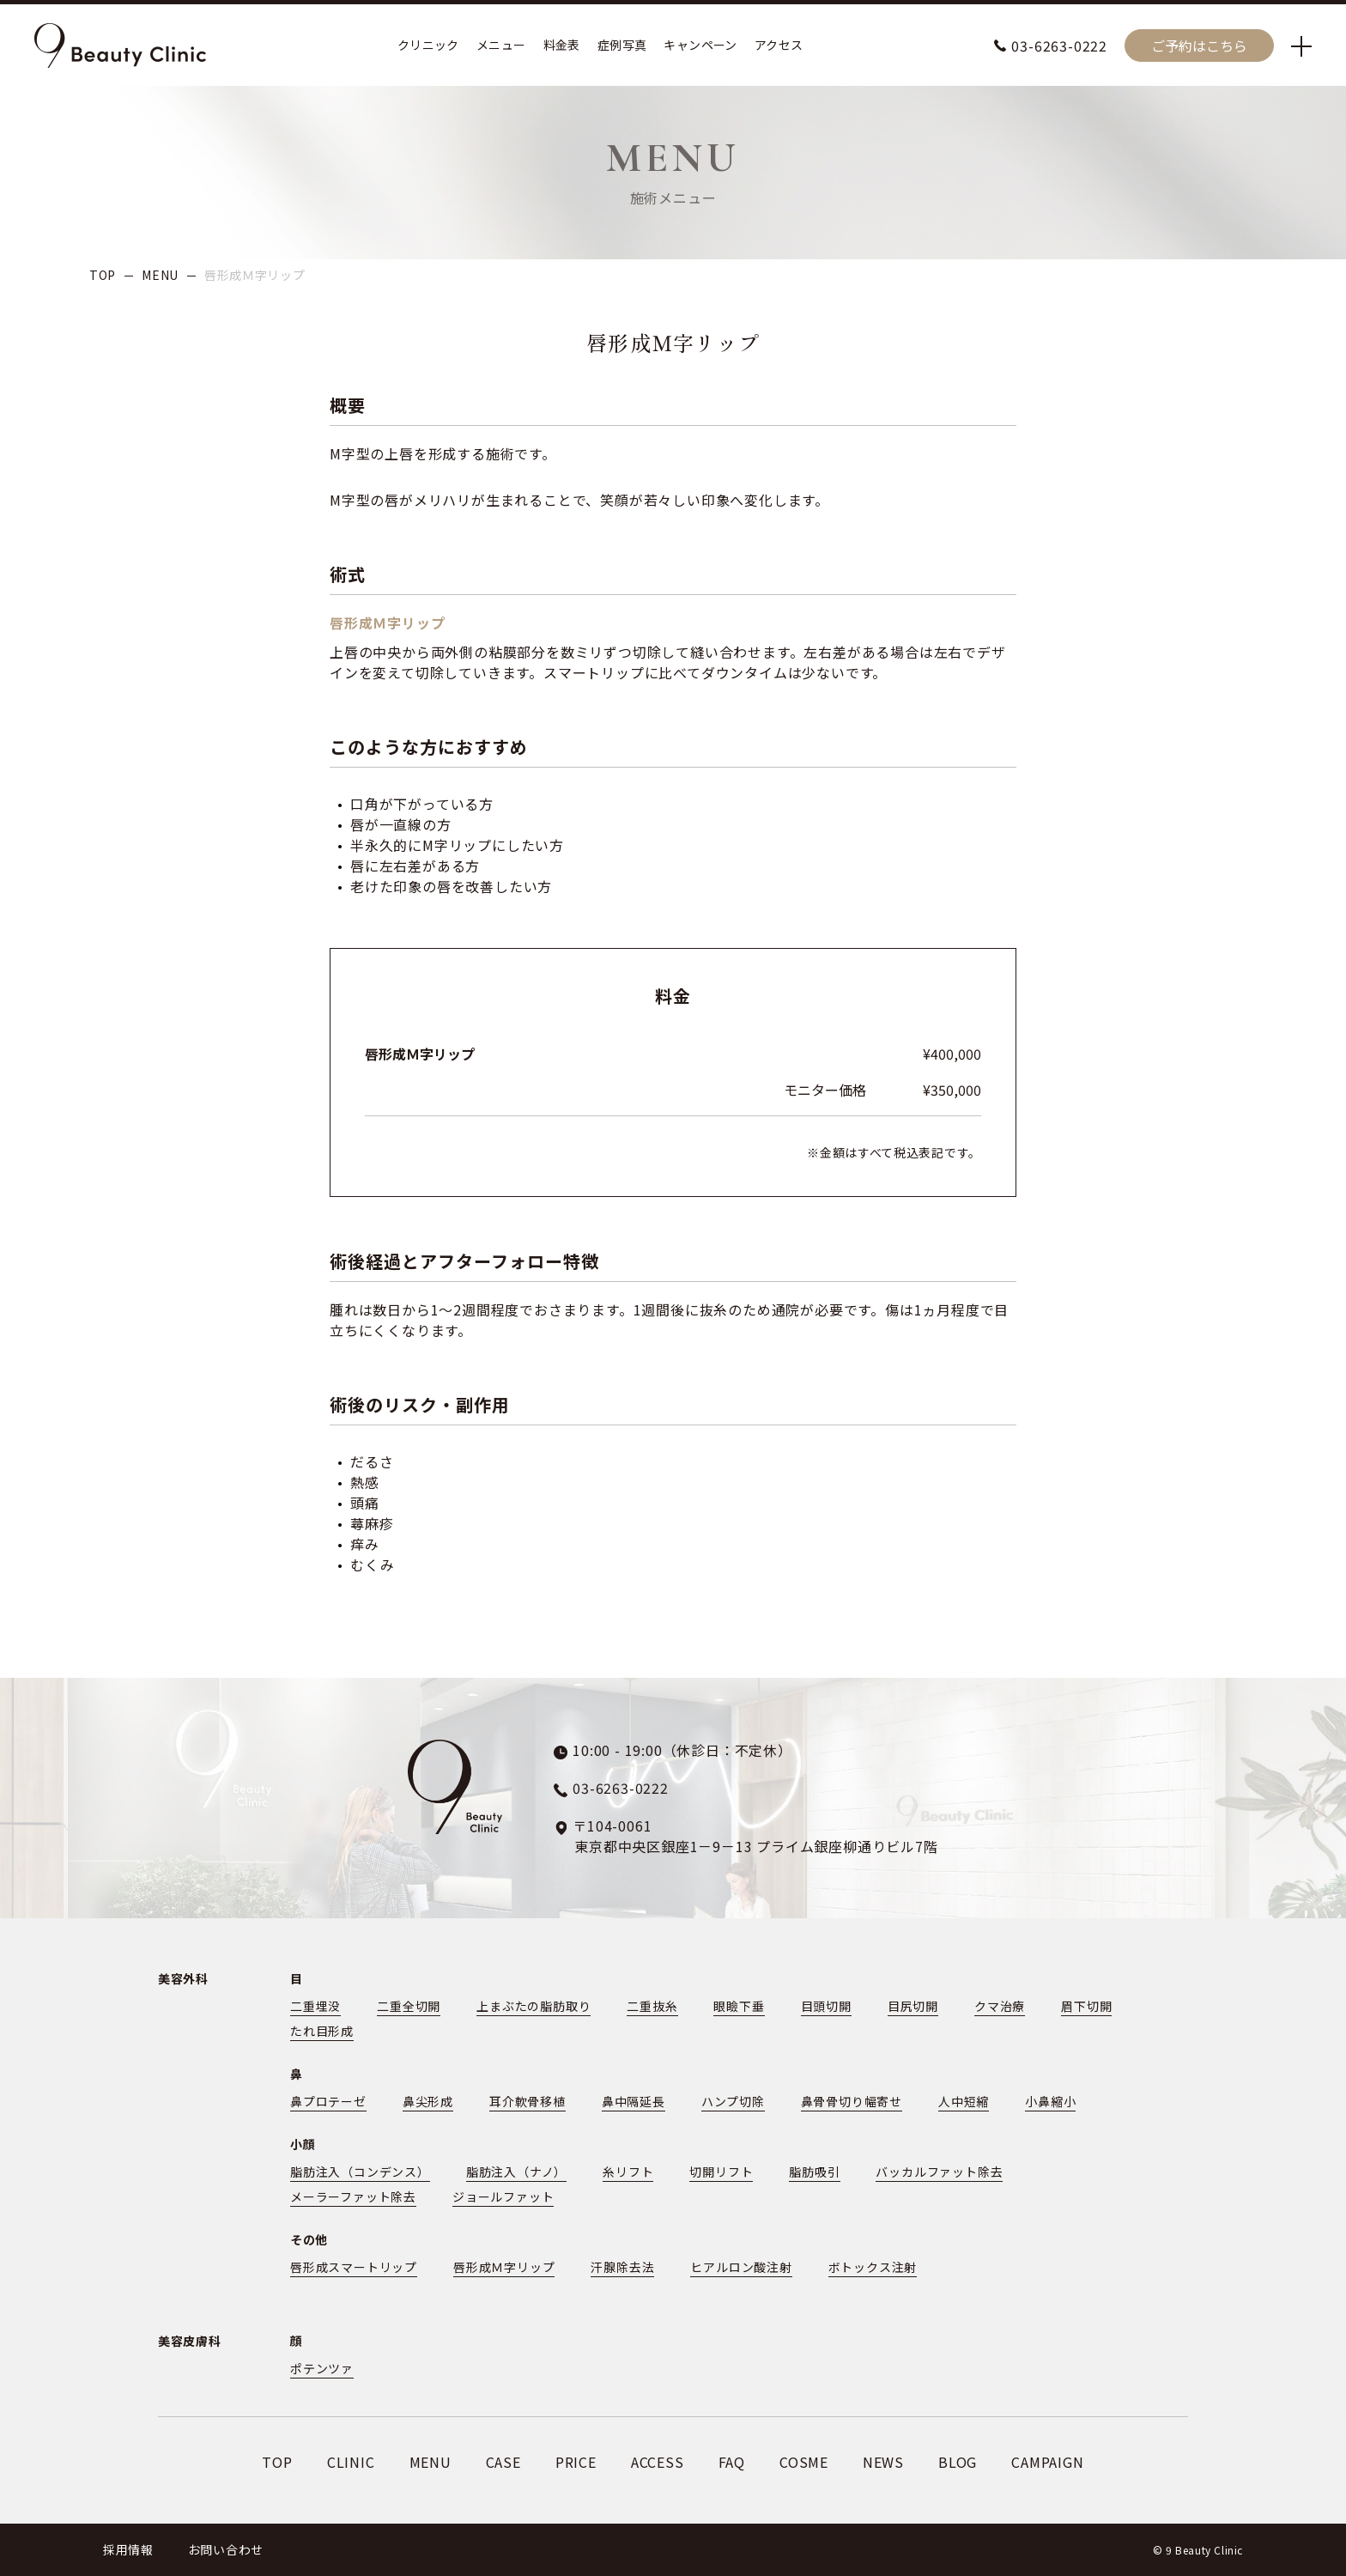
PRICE (576, 2461)
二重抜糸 (652, 2005)
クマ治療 (999, 2005)
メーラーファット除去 (353, 2196)
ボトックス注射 (873, 2266)
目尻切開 (913, 2005)
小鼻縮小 (1050, 2101)
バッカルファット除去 (939, 2171)
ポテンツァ (322, 2368)
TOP (102, 274)
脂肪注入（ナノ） (516, 2171)
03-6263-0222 (1059, 45)
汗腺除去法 (622, 2266)
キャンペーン (700, 45)
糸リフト (628, 2171)
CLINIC (351, 2461)
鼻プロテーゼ (328, 2101)
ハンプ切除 (733, 2101)
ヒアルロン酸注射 (740, 2266)
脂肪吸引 (814, 2171)
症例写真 (622, 45)
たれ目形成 (322, 2030)
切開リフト (721, 2171)
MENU (160, 274)
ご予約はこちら (1199, 45)
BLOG (957, 2461)
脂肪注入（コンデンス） (360, 2171)
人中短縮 (963, 2101)
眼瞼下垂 (739, 2005)
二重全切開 (408, 2005)
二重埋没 (315, 2005)
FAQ (731, 2461)
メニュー (501, 45)
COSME (803, 2461)
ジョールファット (503, 2196)
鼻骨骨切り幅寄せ (851, 2101)
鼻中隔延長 (633, 2101)
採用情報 (128, 2549)
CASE (503, 2461)
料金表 (561, 45)
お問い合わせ (226, 2549)
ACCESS (657, 2461)
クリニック (428, 45)
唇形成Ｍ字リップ (504, 2266)
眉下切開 (1086, 2005)
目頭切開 (826, 2005)
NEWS (883, 2461)
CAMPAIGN (1047, 2461)
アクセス (779, 45)
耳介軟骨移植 (527, 2101)
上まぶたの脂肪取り (533, 2005)
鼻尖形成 (428, 2101)
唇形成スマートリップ (353, 2266)
